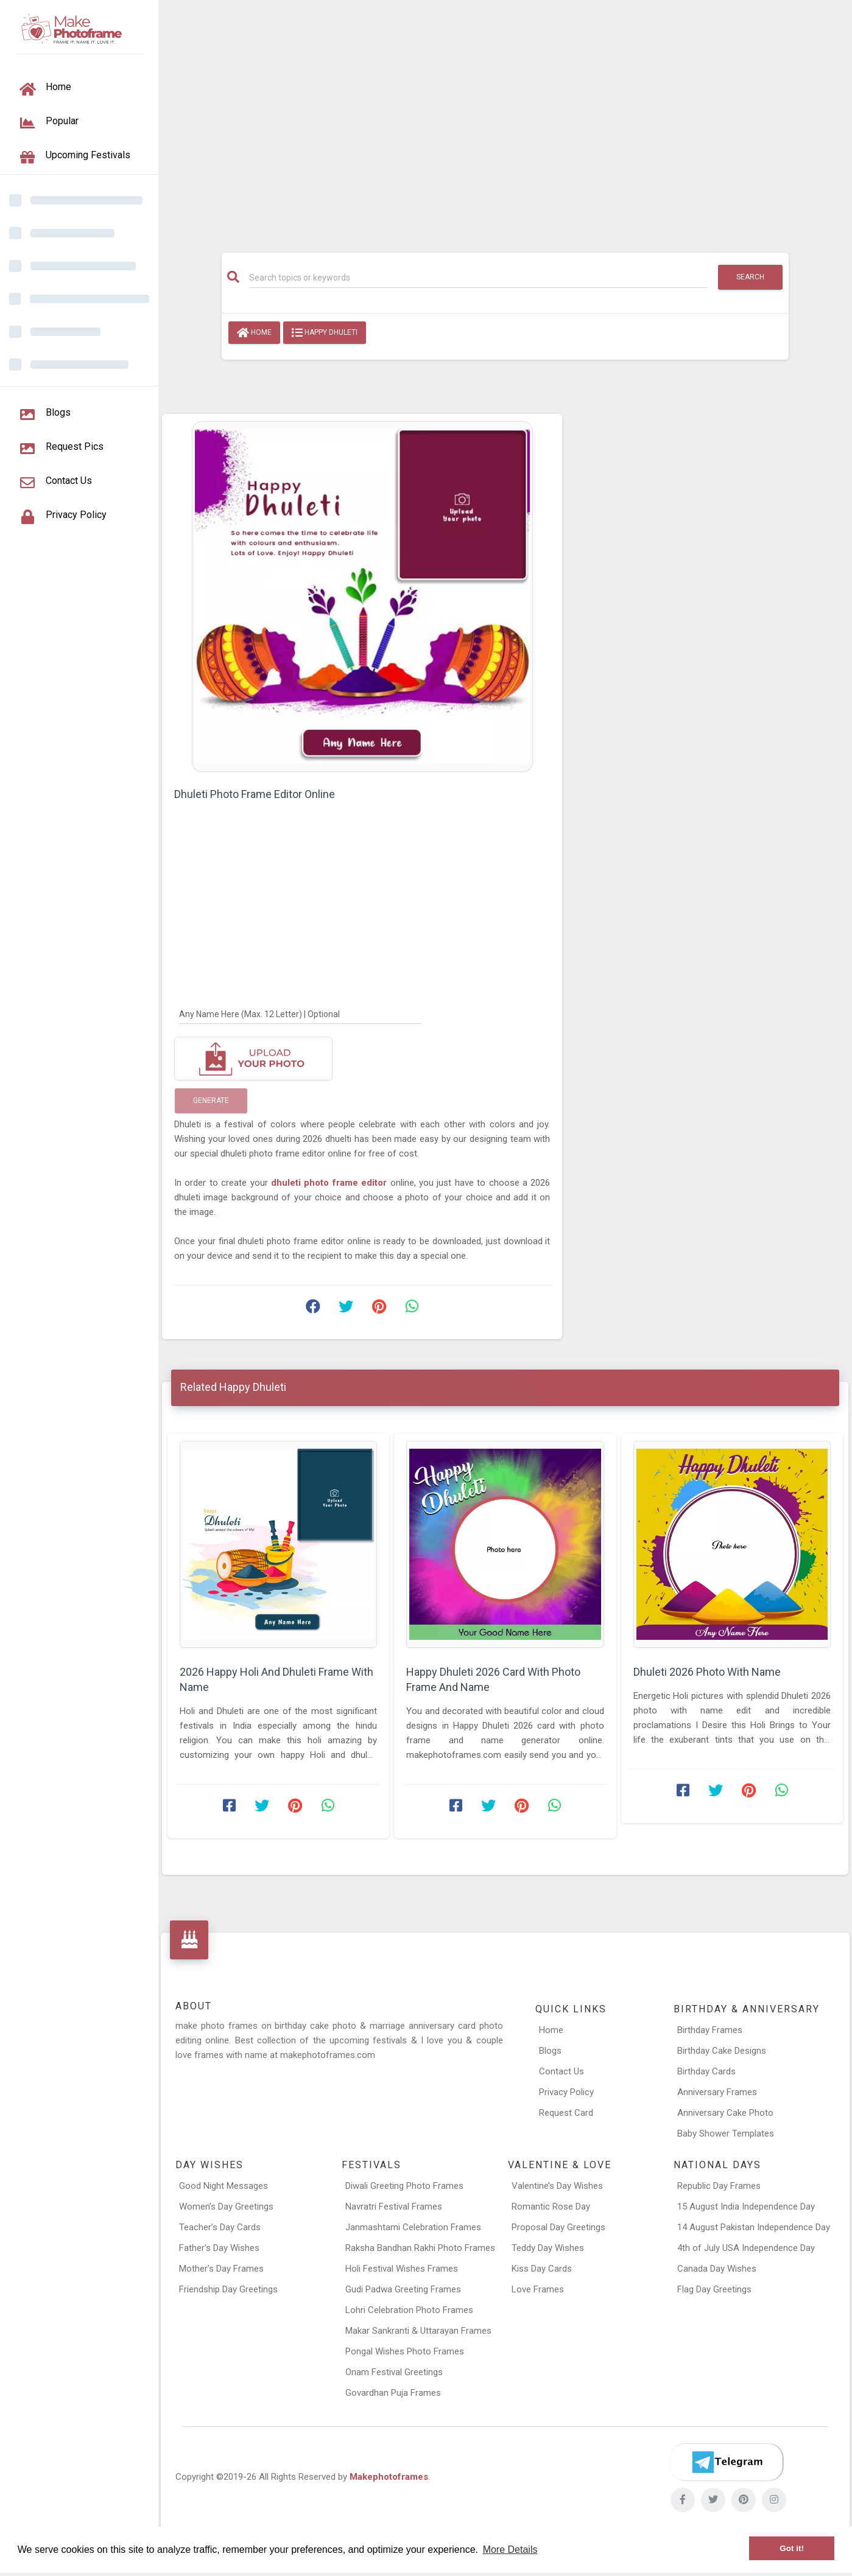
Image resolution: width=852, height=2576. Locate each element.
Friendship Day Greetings (228, 2289)
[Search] (478, 278)
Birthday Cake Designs (721, 2050)
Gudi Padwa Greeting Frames (403, 2289)
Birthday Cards (706, 2071)
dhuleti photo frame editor (330, 1182)
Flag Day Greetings (714, 2289)
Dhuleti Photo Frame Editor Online (254, 794)
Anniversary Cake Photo (725, 2112)
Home (254, 332)
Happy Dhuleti (324, 332)
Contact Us (561, 2071)
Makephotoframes (389, 2476)
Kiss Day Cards (542, 2268)
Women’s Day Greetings (226, 2206)
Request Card (566, 2112)
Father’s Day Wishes (219, 2247)
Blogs (550, 2050)
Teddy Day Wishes (548, 2247)
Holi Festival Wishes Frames (401, 2268)
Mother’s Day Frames (221, 2268)
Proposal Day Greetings (558, 2227)
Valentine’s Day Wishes (557, 2185)
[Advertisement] (505, 120)
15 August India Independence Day (746, 2206)
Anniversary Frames (717, 2092)
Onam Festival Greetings (394, 2372)
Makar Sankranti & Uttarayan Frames (418, 2330)
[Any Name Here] (300, 1013)
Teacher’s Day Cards (220, 2227)
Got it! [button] (792, 2548)
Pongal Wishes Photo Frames (404, 2351)
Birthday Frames (709, 2030)
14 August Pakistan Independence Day (753, 2227)
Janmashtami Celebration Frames (413, 2227)
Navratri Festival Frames (393, 2206)
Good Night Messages (223, 2185)
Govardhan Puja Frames (393, 2392)
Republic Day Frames (719, 2185)
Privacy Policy (566, 2092)
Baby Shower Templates (725, 2133)
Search (750, 277)
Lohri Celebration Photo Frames (409, 2310)
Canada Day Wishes (716, 2268)
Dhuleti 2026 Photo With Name (707, 1671)
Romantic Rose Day (551, 2206)
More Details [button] (510, 2549)
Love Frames (538, 2289)
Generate (211, 1100)
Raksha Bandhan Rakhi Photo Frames (420, 2247)
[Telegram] (727, 2462)
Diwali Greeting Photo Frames (404, 2185)
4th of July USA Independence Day (746, 2247)
